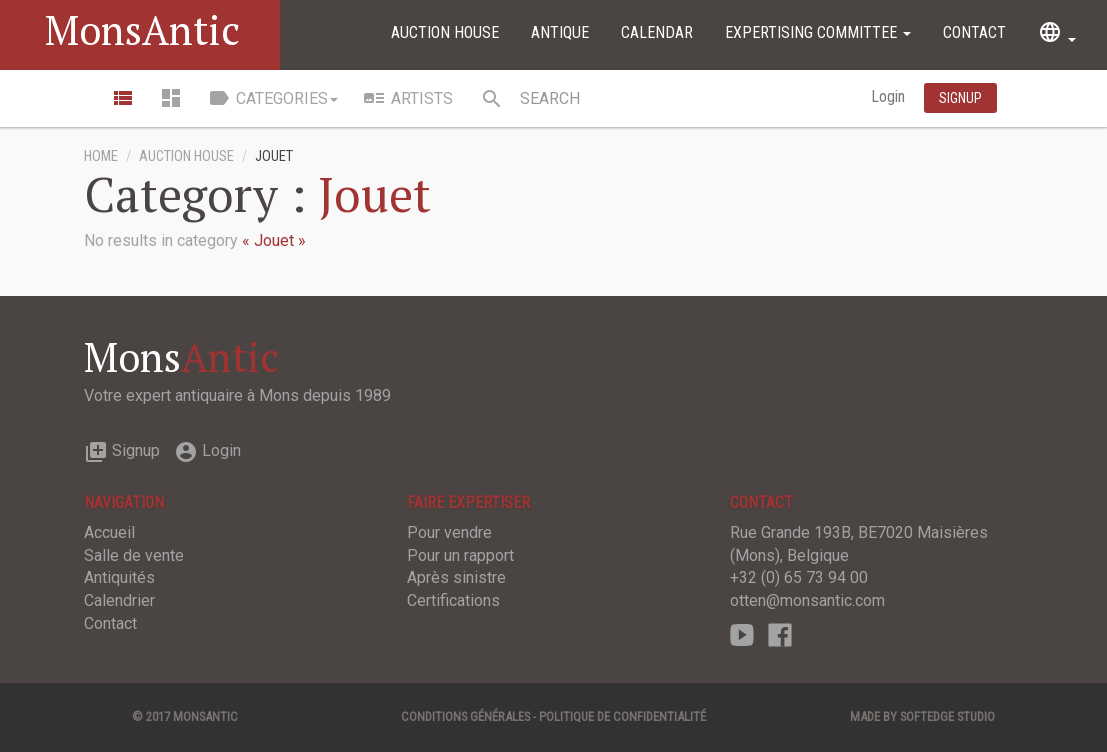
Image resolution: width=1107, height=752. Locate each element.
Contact (974, 32)
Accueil (109, 532)
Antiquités (119, 577)
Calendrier (119, 600)
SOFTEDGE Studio (947, 716)
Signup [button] (960, 98)
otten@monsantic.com (807, 600)
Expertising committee (818, 32)
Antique (560, 32)
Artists (407, 98)
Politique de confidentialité (622, 716)
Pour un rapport (460, 555)
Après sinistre (456, 577)
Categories (272, 98)
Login (890, 96)
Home (101, 156)
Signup (122, 450)
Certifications (453, 600)
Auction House (445, 32)
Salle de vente (134, 555)
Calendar (657, 32)
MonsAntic (142, 29)
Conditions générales (465, 716)
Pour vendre (449, 532)
